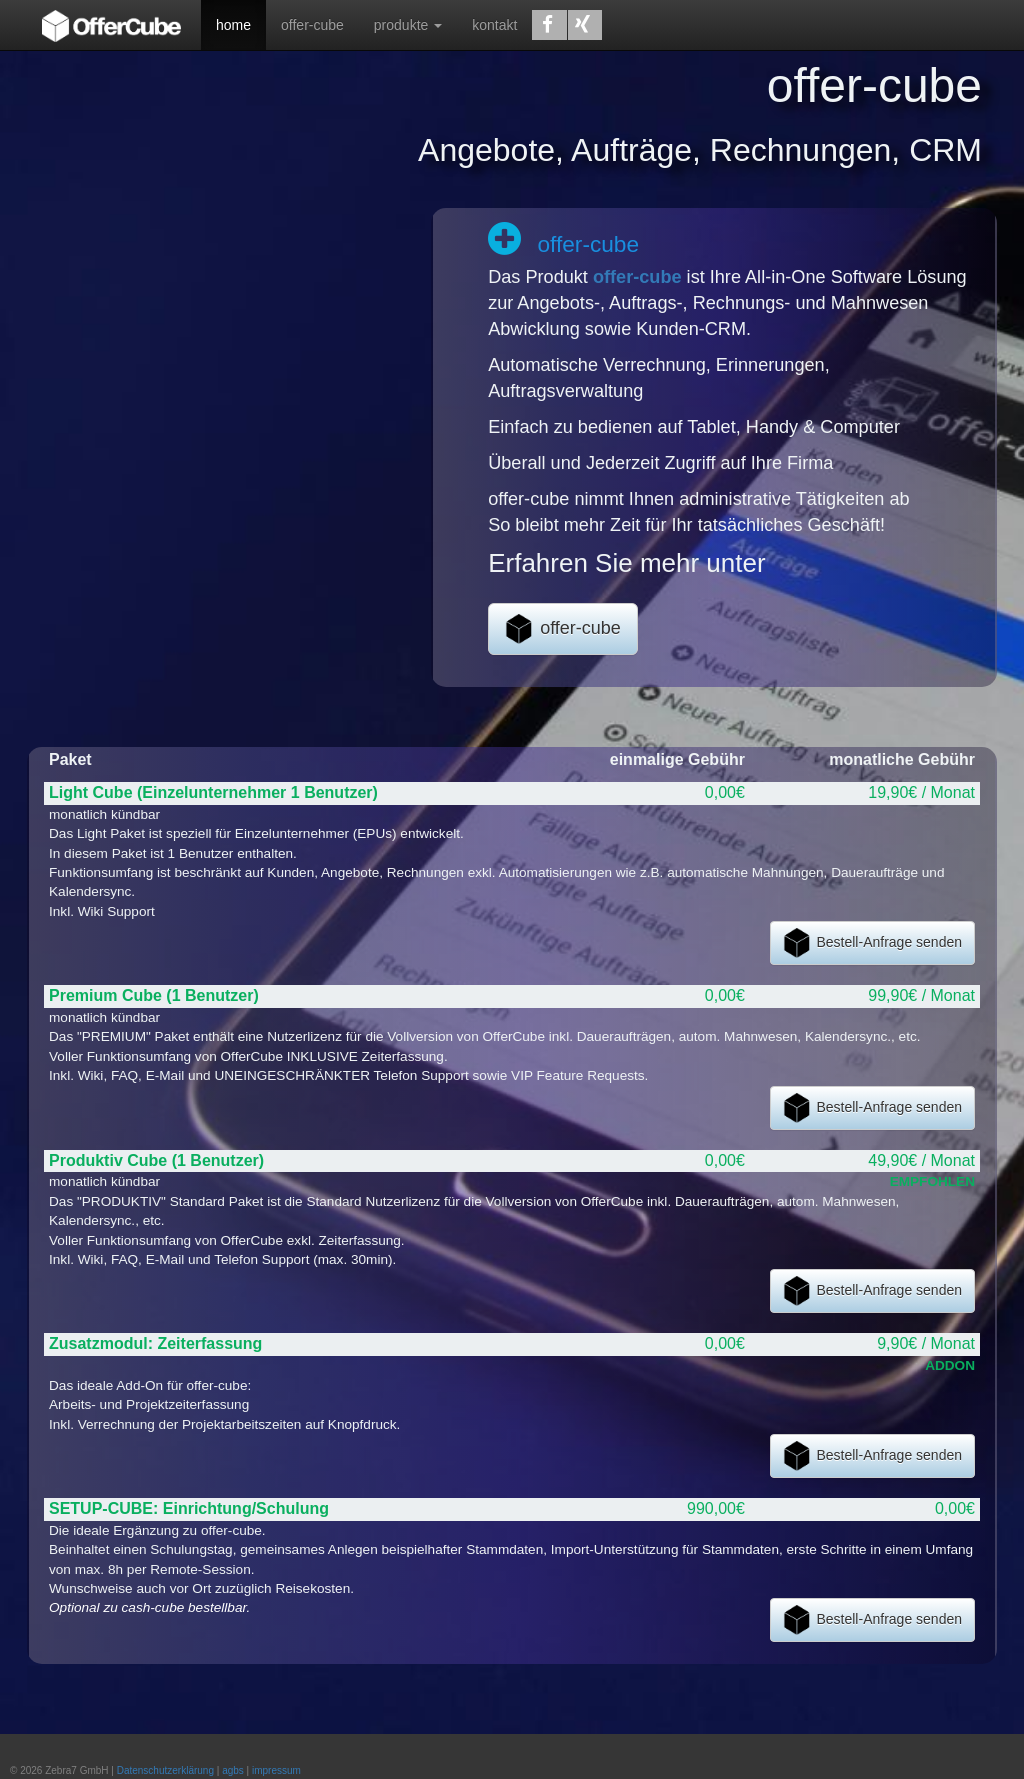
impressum (276, 1770)
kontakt (494, 25)
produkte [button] (408, 25)
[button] (549, 25)
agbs (233, 1770)
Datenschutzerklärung (165, 1770)
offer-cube (312, 25)
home (233, 25)
